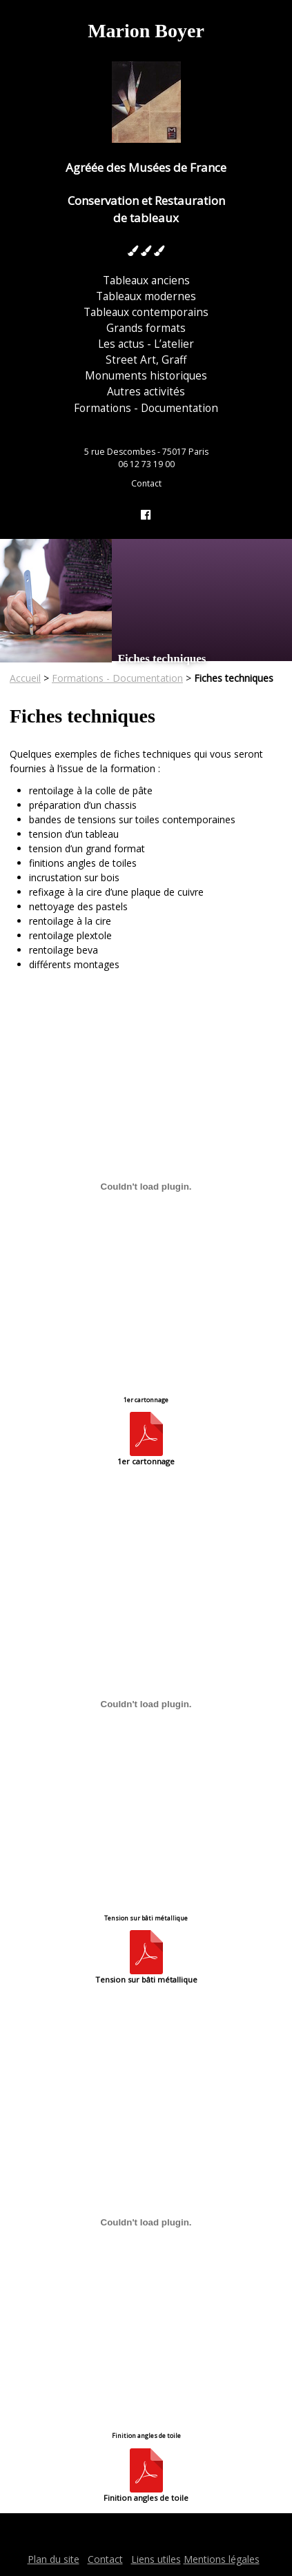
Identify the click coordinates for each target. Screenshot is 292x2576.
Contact (146, 483)
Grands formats (146, 328)
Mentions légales (222, 2559)
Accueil (25, 678)
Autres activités (146, 391)
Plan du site (53, 2559)
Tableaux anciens (146, 280)
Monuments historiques (146, 375)
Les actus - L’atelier (146, 344)
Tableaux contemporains (146, 312)
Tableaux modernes (146, 296)
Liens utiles (156, 2559)
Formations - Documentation (146, 408)
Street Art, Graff (146, 360)
